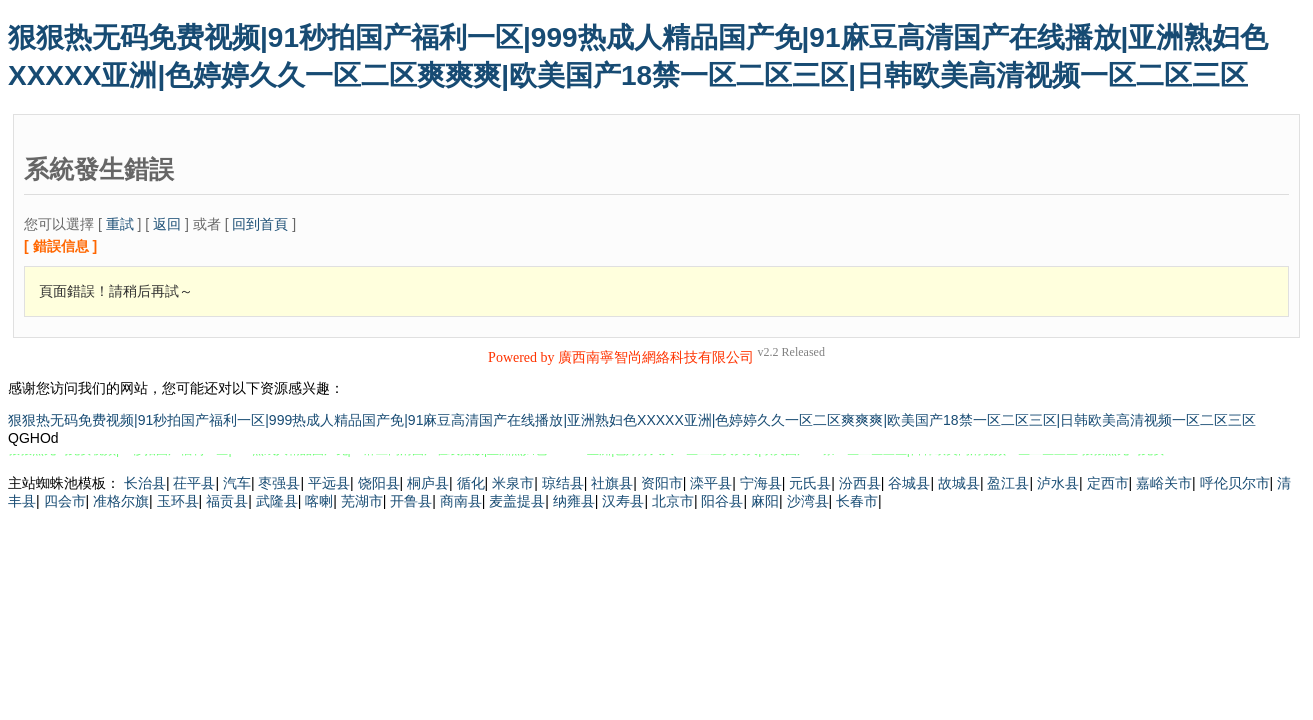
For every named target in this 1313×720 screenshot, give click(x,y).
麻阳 (765, 501)
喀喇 (319, 501)
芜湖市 (362, 501)
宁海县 (761, 483)
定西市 (1108, 483)
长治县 (145, 483)
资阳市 (662, 483)
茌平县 (194, 483)
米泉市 (513, 483)
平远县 (329, 483)
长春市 (857, 501)
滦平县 (711, 483)
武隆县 (277, 501)
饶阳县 (379, 483)
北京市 (673, 501)
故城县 (959, 483)
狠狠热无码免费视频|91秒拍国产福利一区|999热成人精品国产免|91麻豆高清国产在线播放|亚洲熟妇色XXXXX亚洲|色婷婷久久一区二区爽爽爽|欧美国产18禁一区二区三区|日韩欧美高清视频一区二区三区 (632, 420)
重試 (120, 224)
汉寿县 (623, 501)
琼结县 (563, 483)
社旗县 (612, 483)
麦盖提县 (517, 501)
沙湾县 (808, 501)
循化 (471, 483)
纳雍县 (574, 501)
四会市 (65, 501)
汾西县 (860, 483)
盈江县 (1008, 483)
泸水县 (1058, 483)
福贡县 (227, 501)
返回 (167, 224)
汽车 (237, 483)
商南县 (461, 501)
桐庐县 (428, 483)
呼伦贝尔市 (1235, 483)
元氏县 (810, 483)
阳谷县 (722, 501)
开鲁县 (411, 501)
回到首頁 (260, 224)
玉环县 (178, 501)
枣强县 (279, 483)
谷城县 (909, 483)
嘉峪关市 (1164, 483)
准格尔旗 (121, 501)
